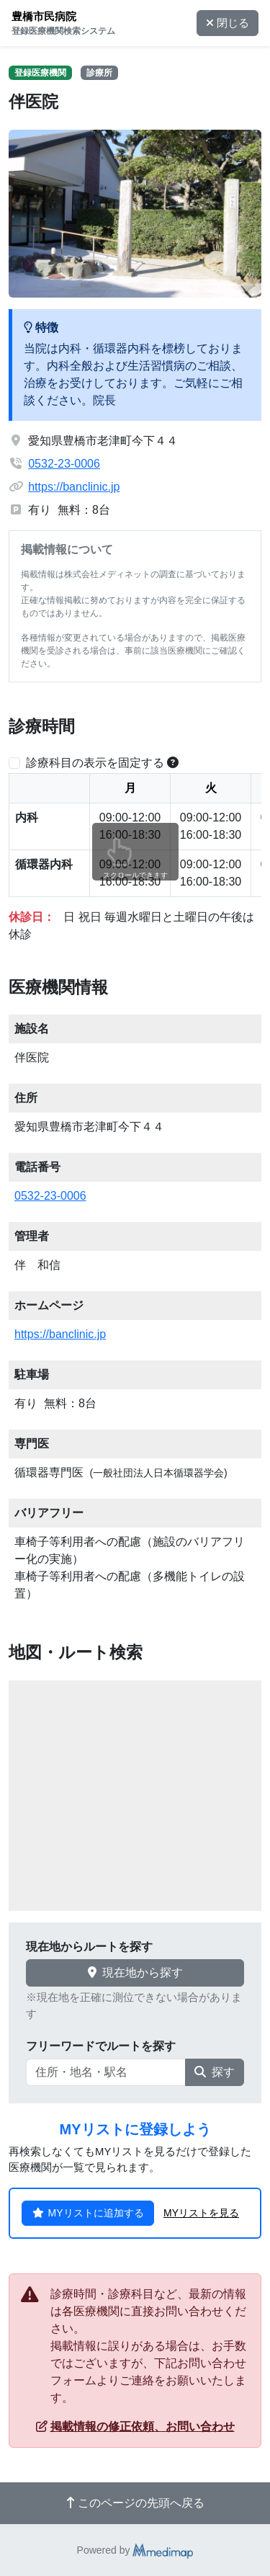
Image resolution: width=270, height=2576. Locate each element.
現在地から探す (135, 1972)
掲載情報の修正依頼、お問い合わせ (135, 2426)
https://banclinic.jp (74, 487)
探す (214, 2072)
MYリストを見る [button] (201, 2213)
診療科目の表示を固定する (95, 763)
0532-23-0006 (64, 464)
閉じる (227, 23)
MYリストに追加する (88, 2213)
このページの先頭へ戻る (135, 2503)
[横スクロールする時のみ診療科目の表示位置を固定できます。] (173, 763)
